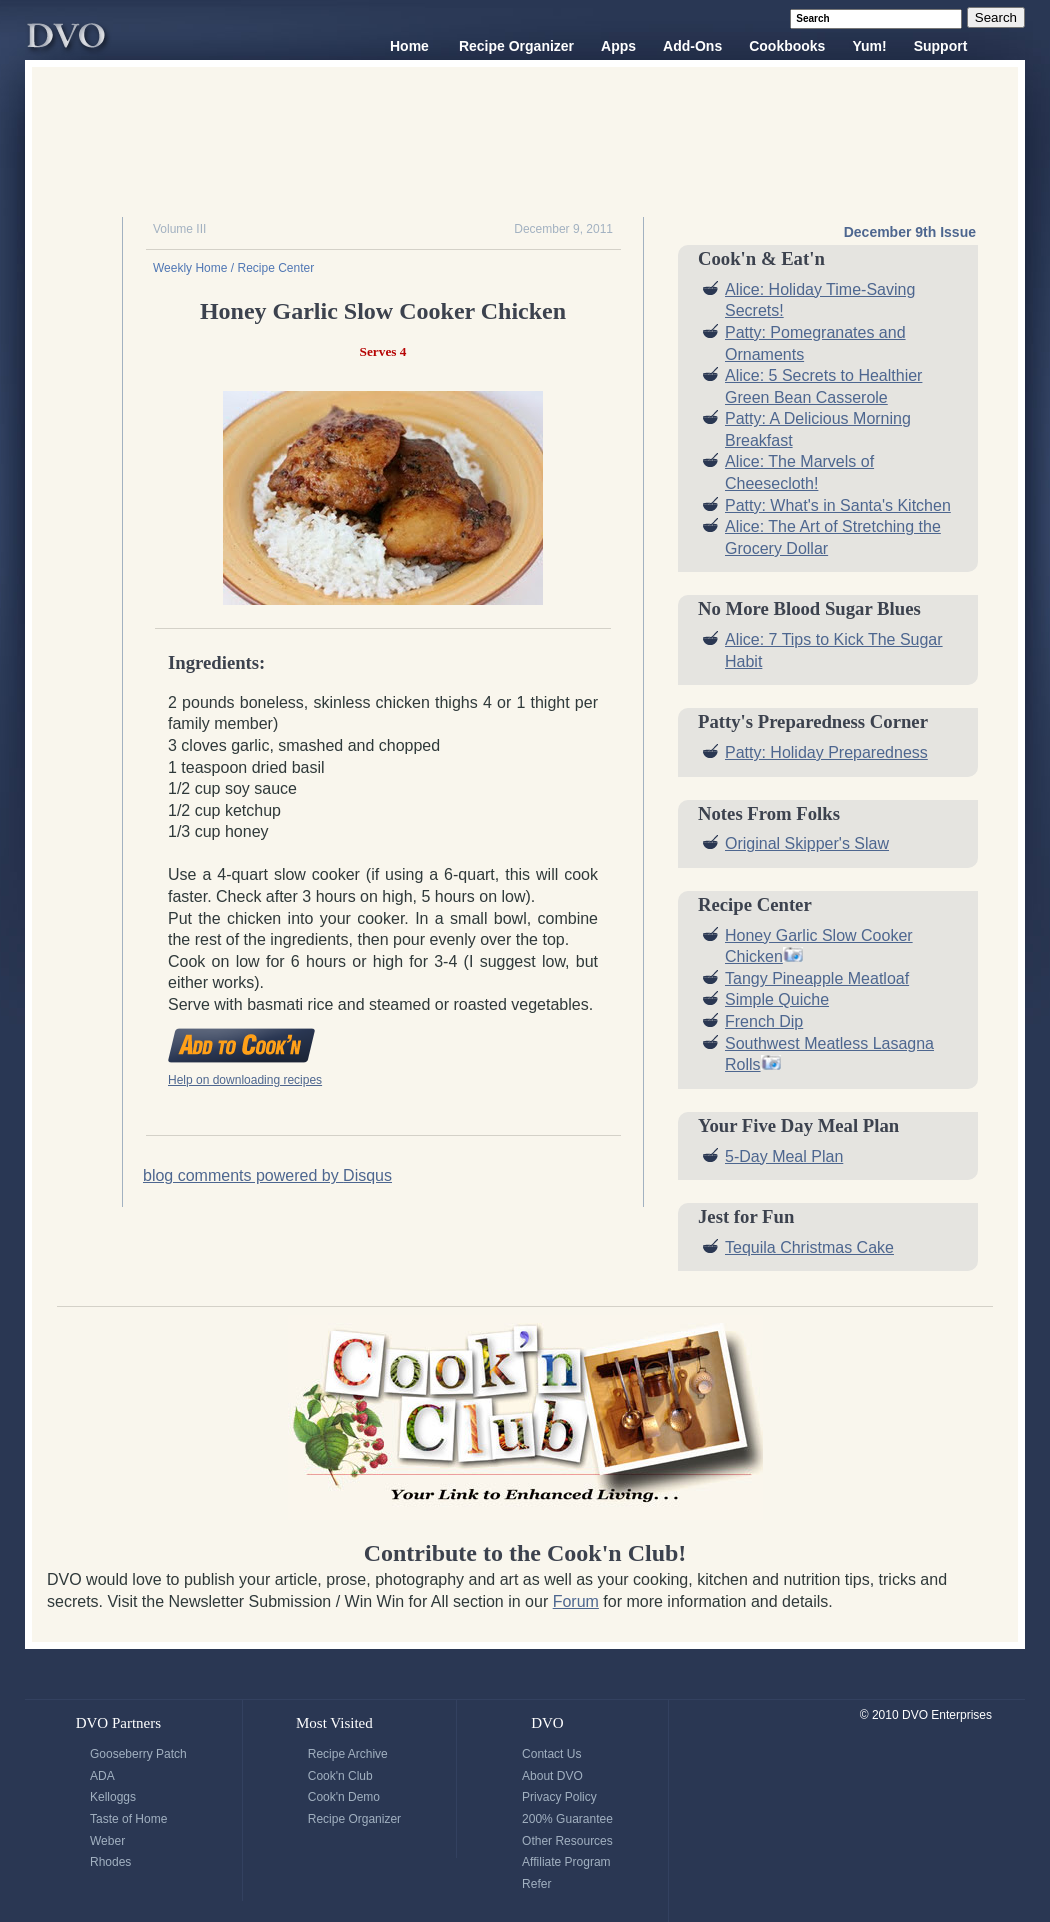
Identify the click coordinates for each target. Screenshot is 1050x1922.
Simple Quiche (777, 999)
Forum (576, 1601)
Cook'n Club (340, 1776)
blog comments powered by (267, 1175)
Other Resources (567, 1841)
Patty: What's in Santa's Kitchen (838, 505)
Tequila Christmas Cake (809, 1247)
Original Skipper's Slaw (807, 843)
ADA (102, 1776)
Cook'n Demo (344, 1797)
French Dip (764, 1021)
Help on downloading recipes (245, 1080)
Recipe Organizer (516, 46)
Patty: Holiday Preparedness (826, 752)
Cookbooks (787, 46)
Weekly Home (190, 268)
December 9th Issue (910, 232)
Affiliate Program (566, 1862)
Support (941, 46)
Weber (107, 1841)
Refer (536, 1884)
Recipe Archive (348, 1754)
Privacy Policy (559, 1797)
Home (409, 46)
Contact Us (551, 1754)
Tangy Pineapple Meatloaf (817, 978)
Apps (618, 46)
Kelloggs (113, 1797)
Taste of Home (128, 1819)
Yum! (869, 46)
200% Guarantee (567, 1819)
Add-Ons (692, 46)
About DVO (552, 1776)
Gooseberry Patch (138, 1754)
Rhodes (110, 1862)
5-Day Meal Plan (784, 1156)
